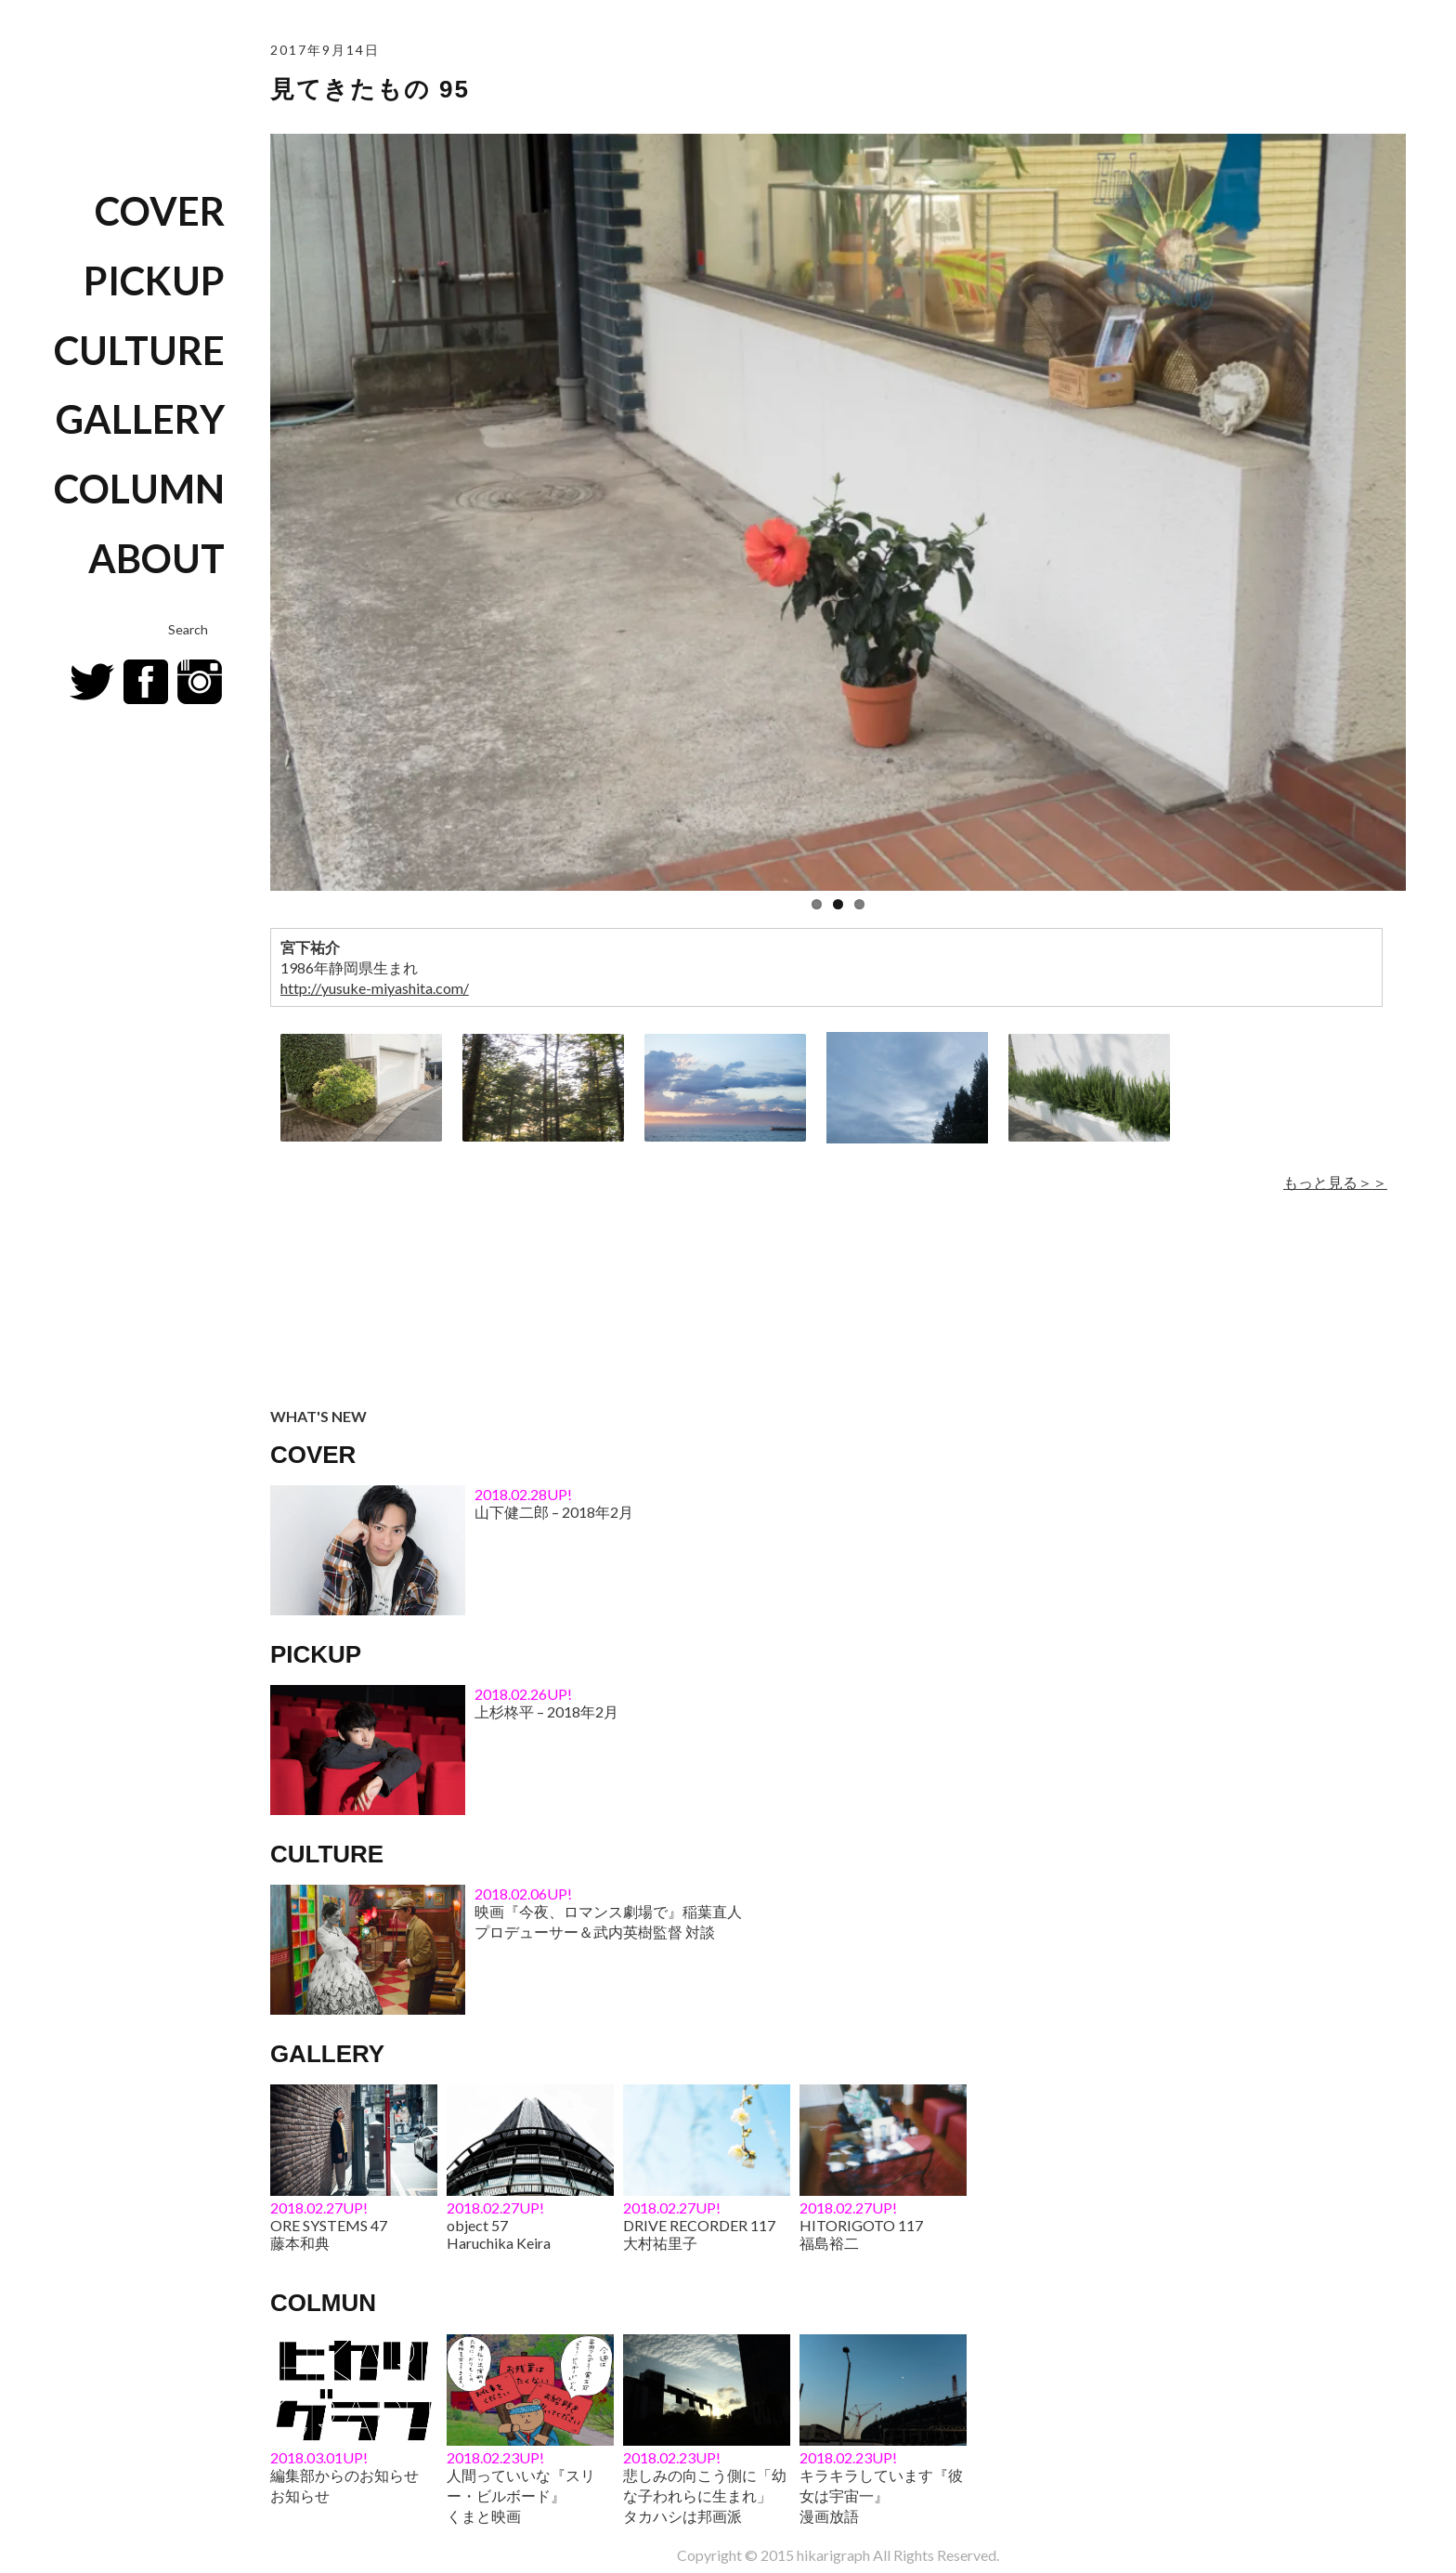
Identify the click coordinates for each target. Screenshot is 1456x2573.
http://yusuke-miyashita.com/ (374, 988)
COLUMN (139, 488)
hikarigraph (833, 2555)
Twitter (92, 682)
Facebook (146, 682)
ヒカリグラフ (125, 80)
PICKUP (154, 280)
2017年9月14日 (325, 50)
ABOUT (156, 558)
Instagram (199, 682)
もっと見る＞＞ (1335, 1182)
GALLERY (140, 419)
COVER (160, 211)
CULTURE (139, 350)
